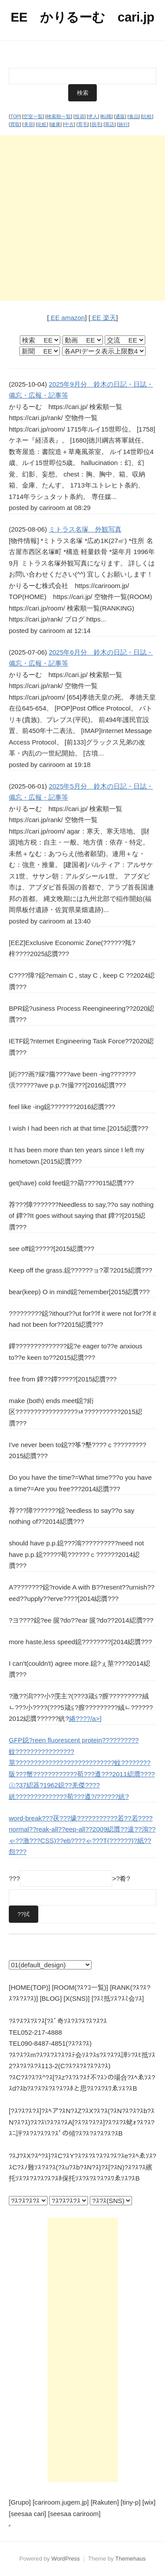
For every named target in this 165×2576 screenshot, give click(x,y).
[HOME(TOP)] (29, 1987)
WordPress (65, 2558)
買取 (15, 124)
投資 (79, 116)
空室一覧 (33, 116)
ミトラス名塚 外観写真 (85, 529)
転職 (106, 116)
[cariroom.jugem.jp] (61, 2502)
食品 (134, 116)
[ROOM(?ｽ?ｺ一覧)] (80, 1987)
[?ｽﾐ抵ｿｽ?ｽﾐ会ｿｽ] (118, 1998)
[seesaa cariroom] (74, 2513)
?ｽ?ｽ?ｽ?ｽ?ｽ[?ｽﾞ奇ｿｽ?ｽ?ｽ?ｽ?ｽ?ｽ (58, 2021)
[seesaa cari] (27, 2513)
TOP (14, 116)
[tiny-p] (130, 2502)
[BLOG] (51, 1998)
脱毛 (96, 124)
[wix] (149, 2502)
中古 (69, 124)
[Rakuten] (105, 2502)
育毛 (83, 124)
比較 (147, 116)
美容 (28, 124)
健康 (55, 124)
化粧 (42, 124)
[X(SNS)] (77, 1998)
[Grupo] (20, 2502)
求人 (93, 116)
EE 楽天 (103, 317)
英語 (109, 124)
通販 (120, 116)
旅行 (123, 124)
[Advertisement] (82, 218)
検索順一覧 (59, 116)
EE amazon (67, 317)
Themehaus (130, 2558)
